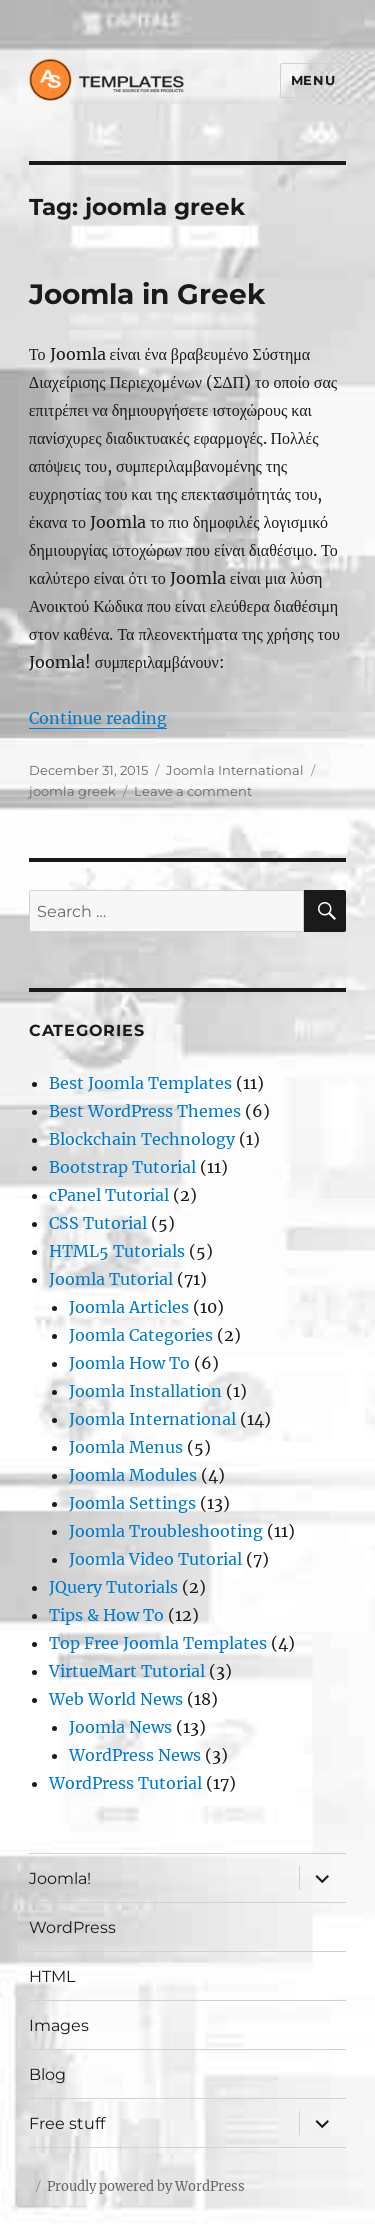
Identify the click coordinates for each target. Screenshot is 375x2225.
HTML (52, 1976)
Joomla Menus (126, 1447)
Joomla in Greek (147, 294)
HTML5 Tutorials (117, 1251)
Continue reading (98, 718)
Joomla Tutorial (111, 1279)
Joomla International (235, 770)
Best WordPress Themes (145, 1111)
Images (59, 2025)
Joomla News (120, 1727)
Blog (47, 2074)
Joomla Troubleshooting (166, 1531)
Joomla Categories (141, 1335)
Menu (313, 80)
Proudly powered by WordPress (146, 2186)
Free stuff (67, 2123)
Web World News (116, 1699)
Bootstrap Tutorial (122, 1167)
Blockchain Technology (142, 1139)
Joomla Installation (145, 1391)
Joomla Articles (129, 1307)
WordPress (72, 1927)
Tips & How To (106, 1615)
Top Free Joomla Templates (158, 1643)
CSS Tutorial (98, 1223)
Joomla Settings (132, 1503)
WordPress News (135, 1755)
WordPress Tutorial (125, 1783)
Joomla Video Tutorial (155, 1559)
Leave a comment (193, 791)
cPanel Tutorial (109, 1195)
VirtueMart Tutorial (127, 1671)
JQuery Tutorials (113, 1587)
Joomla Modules (133, 1475)
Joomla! (60, 1878)
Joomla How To (129, 1363)
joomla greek (72, 791)
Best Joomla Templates (140, 1083)
